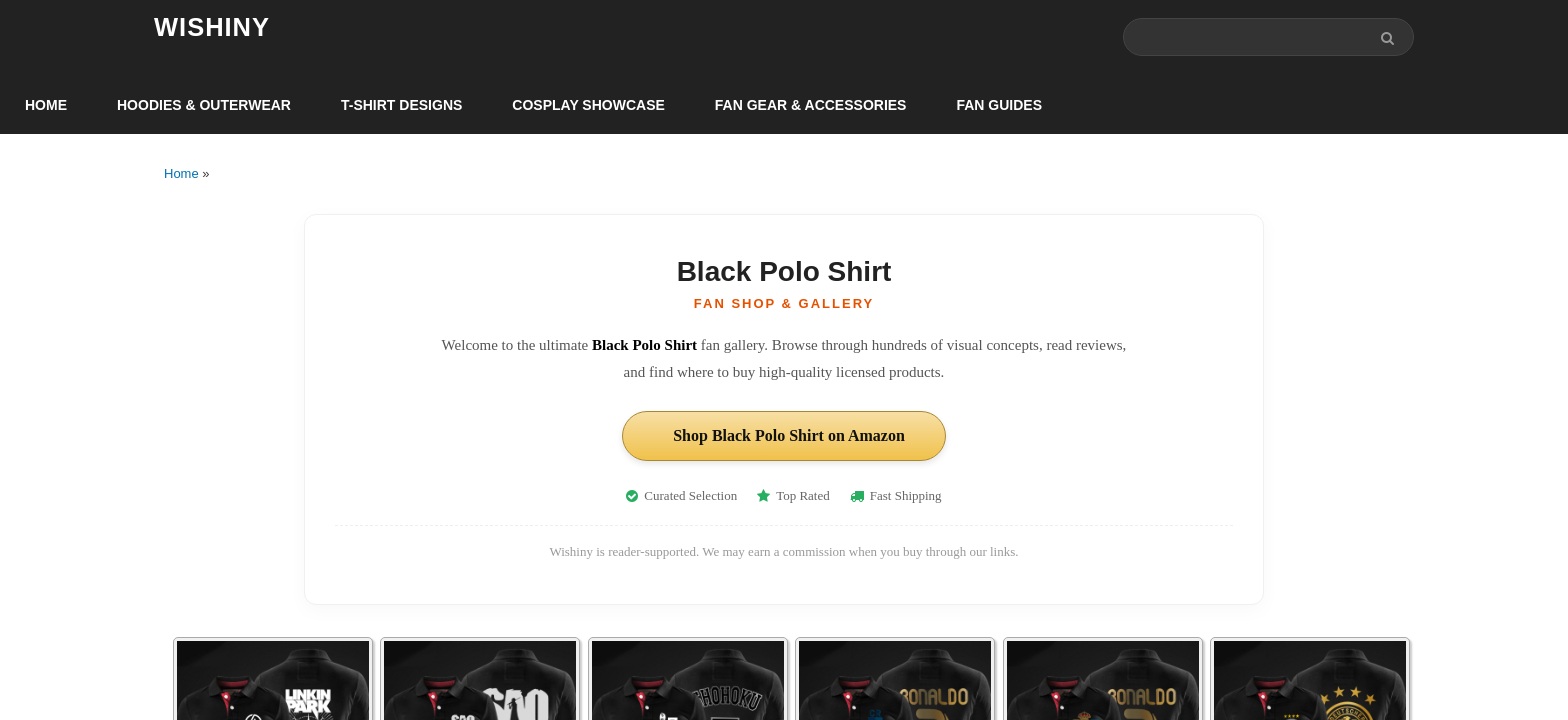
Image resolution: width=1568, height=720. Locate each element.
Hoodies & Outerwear (204, 106)
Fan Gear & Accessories (811, 106)
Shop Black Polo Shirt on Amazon (789, 436)
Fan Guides (999, 106)
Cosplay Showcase (588, 106)
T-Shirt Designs (401, 106)
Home (46, 106)
